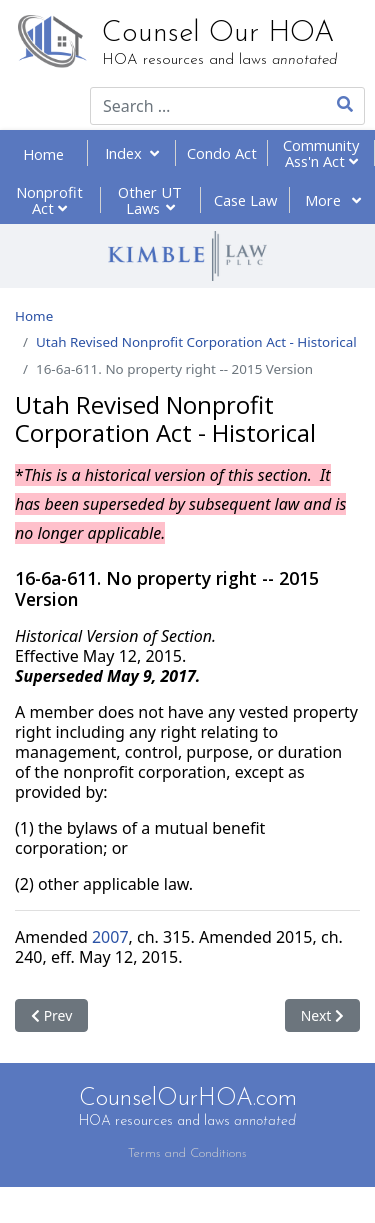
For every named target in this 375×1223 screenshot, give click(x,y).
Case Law (245, 200)
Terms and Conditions (187, 1153)
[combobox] (194, 106)
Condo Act (222, 153)
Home (43, 154)
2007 (110, 937)
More (333, 200)
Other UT (150, 200)
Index (132, 153)
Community (321, 153)
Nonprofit (49, 200)
